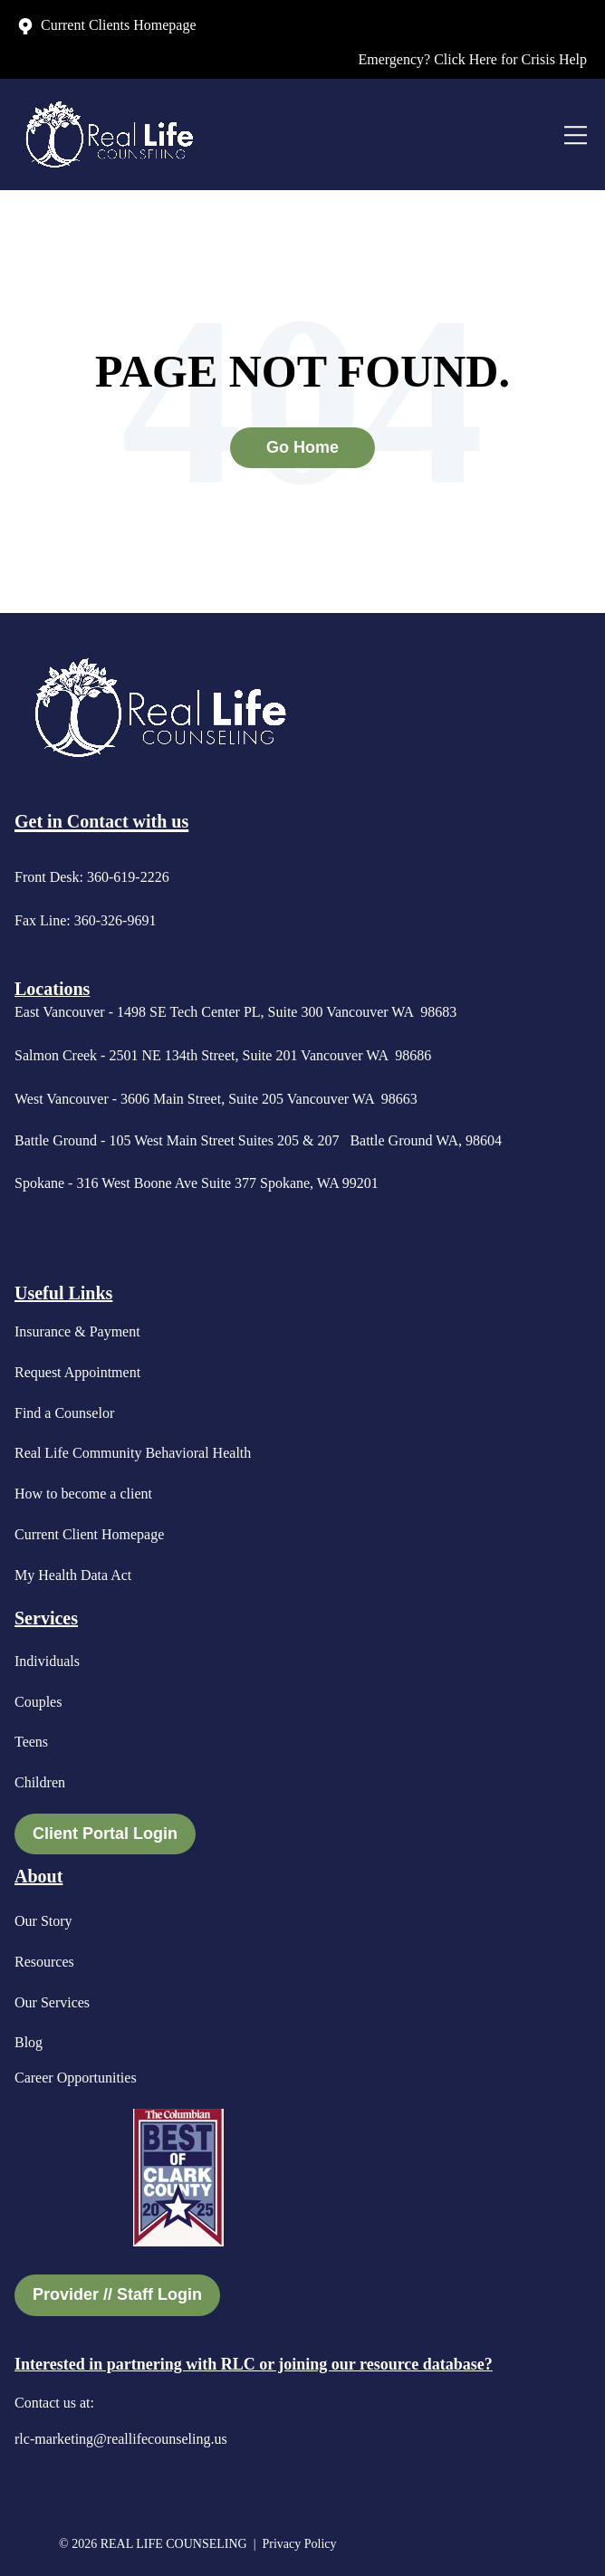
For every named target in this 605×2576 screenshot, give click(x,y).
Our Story (43, 1921)
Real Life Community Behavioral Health (132, 1452)
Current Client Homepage (89, 1534)
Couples (38, 1701)
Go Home (302, 447)
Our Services (52, 2002)
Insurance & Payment (77, 1331)
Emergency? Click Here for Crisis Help (472, 59)
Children (39, 1782)
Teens (31, 1741)
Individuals (47, 1661)
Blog (28, 2042)
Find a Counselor (64, 1413)
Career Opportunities (75, 2077)
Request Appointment (77, 1372)
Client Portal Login (105, 1833)
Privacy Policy (301, 2544)
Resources (44, 1961)
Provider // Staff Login (117, 2294)
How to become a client (83, 1493)
